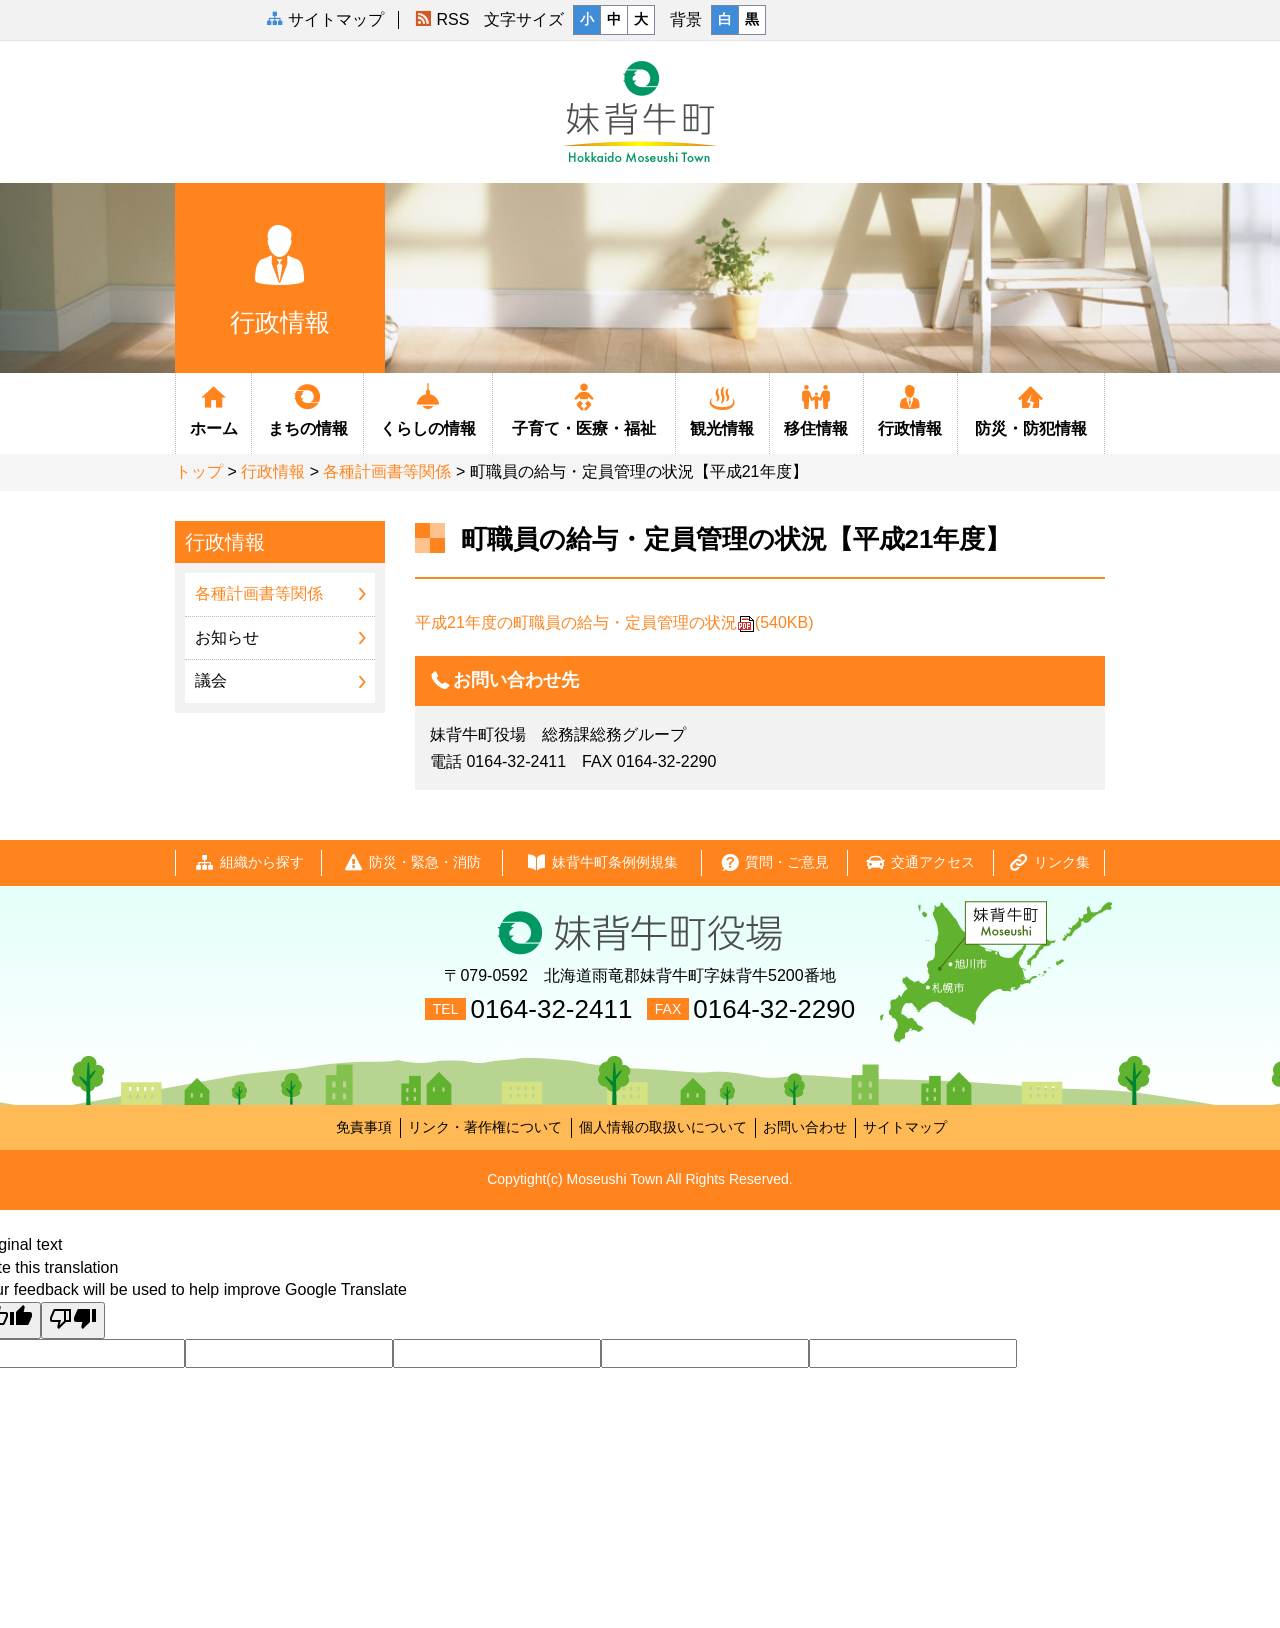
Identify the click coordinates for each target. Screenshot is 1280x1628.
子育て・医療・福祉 (583, 409)
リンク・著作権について (485, 1127)
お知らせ (227, 637)
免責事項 (364, 1127)
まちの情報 (307, 409)
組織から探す (249, 862)
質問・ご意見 (774, 862)
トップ (199, 471)
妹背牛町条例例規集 (602, 862)
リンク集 (1049, 862)
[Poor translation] (73, 1320)
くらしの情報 (428, 409)
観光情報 (722, 409)
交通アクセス (920, 862)
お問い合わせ (805, 1127)
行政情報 (910, 409)
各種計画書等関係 (387, 471)
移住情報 (816, 409)
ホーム (213, 409)
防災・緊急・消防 (412, 862)
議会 (211, 680)
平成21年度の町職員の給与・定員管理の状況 (614, 622)
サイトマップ (905, 1127)
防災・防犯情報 (1031, 409)
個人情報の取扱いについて (663, 1127)
